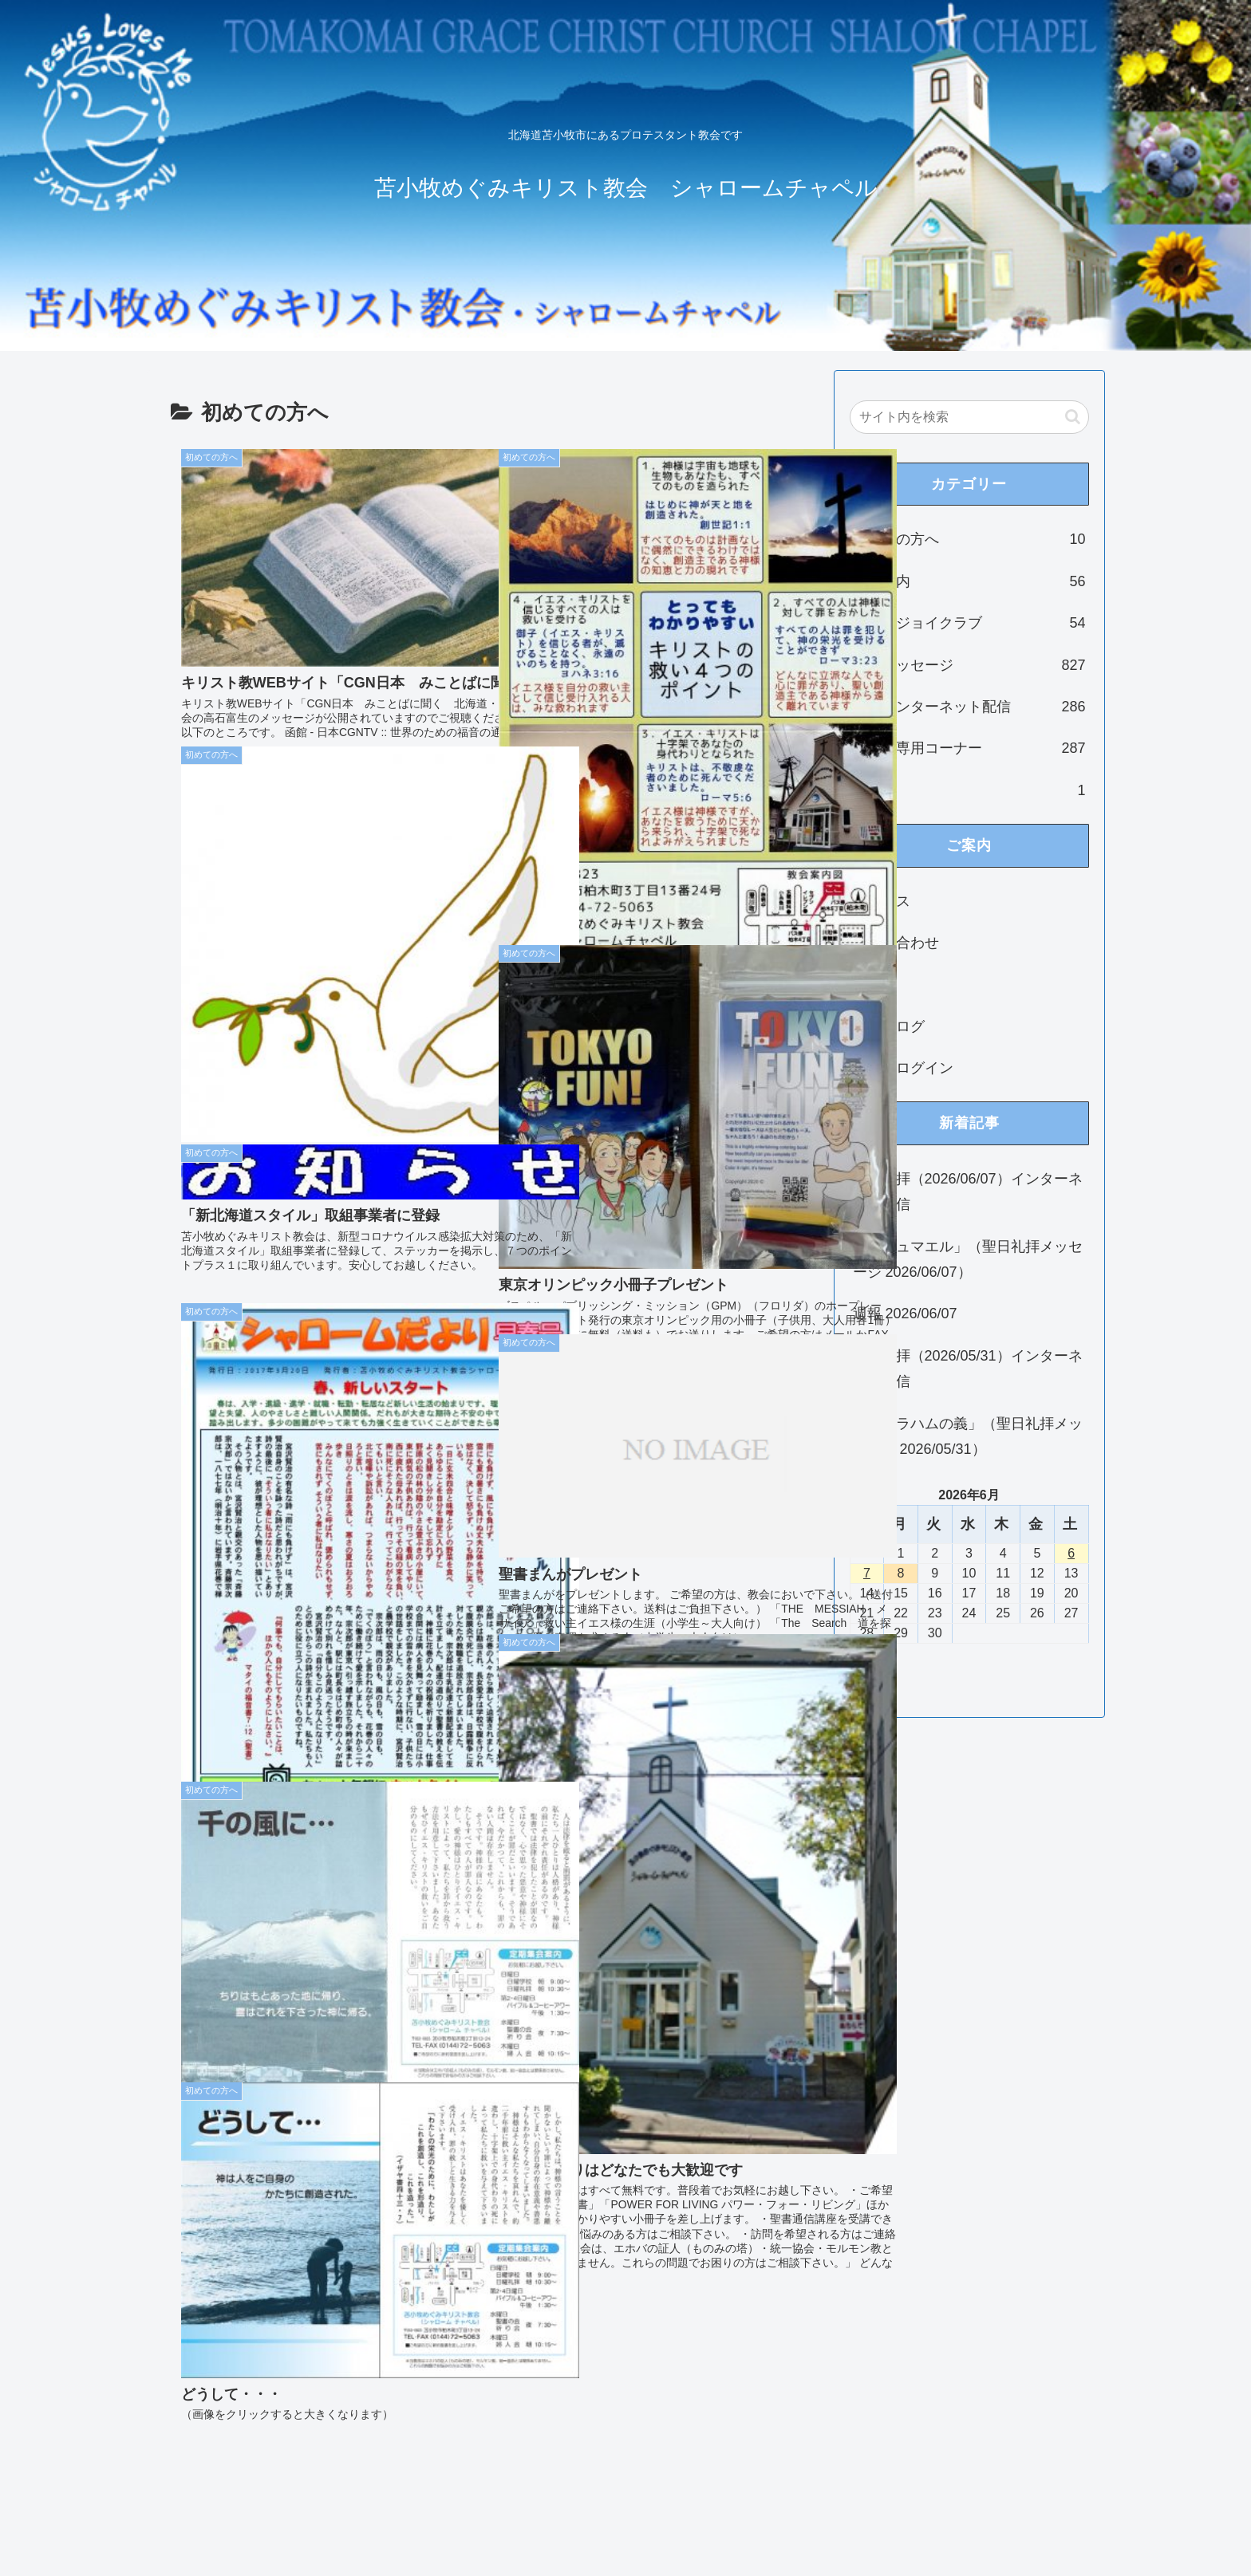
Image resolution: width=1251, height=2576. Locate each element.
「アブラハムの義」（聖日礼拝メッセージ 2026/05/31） (968, 1436)
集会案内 (969, 581)
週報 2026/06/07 (905, 1313)
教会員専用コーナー (969, 748)
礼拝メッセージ (969, 665)
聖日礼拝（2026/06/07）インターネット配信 (968, 1191)
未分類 (969, 790)
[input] (969, 417)
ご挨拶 (874, 984)
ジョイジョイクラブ (969, 623)
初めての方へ (969, 539)
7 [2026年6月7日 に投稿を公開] (866, 1573)
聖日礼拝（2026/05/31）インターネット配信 (968, 1368)
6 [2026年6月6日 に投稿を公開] (1071, 1553)
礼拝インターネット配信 (969, 706)
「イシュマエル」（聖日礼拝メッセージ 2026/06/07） (968, 1259)
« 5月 (867, 1672)
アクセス (881, 901)
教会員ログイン (903, 1068)
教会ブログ (889, 1026)
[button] (1073, 417)
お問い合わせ (896, 943)
